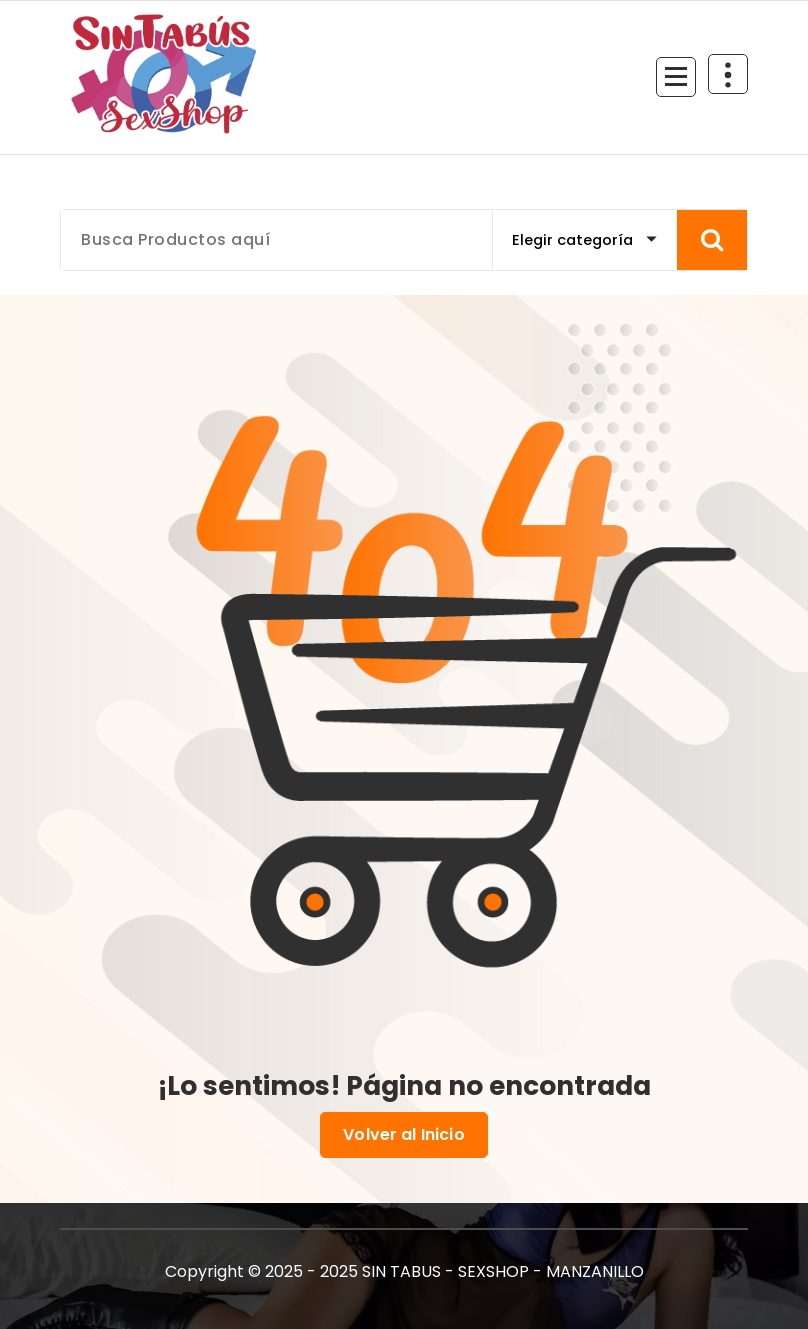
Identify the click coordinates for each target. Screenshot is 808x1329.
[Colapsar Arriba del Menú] (728, 74)
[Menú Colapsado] (676, 77)
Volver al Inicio (404, 1135)
